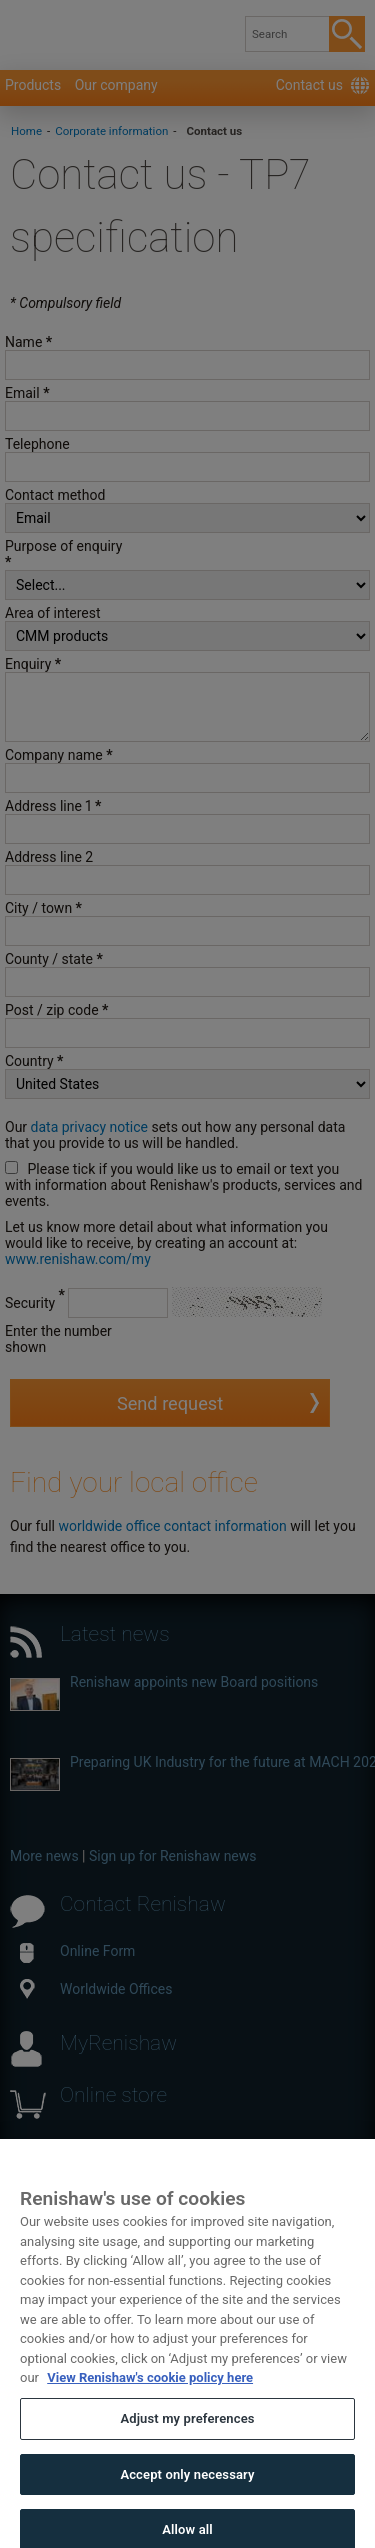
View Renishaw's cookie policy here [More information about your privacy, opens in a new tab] (150, 2405)
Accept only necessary (187, 2501)
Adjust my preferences (187, 2446)
